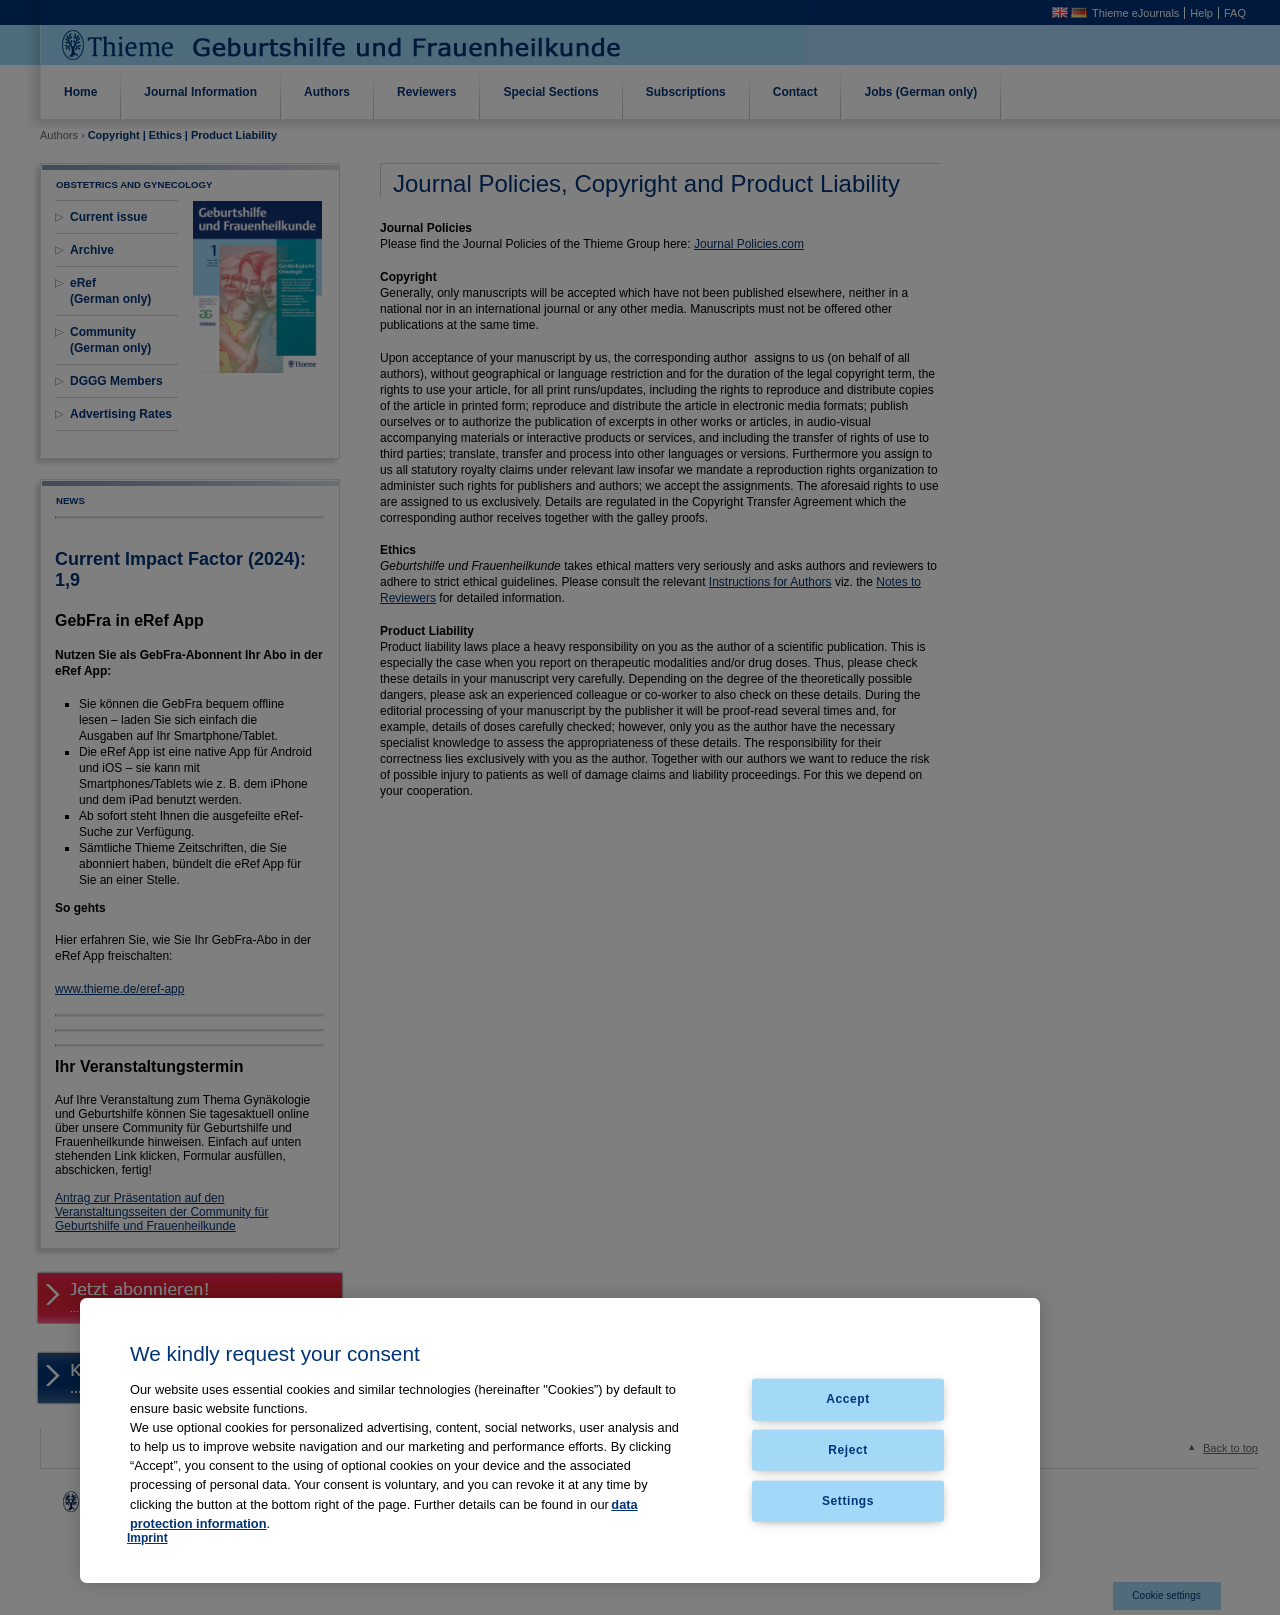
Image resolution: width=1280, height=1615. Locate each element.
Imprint (147, 1538)
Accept (848, 1399)
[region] (560, 1440)
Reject (848, 1450)
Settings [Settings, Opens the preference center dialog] (848, 1501)
